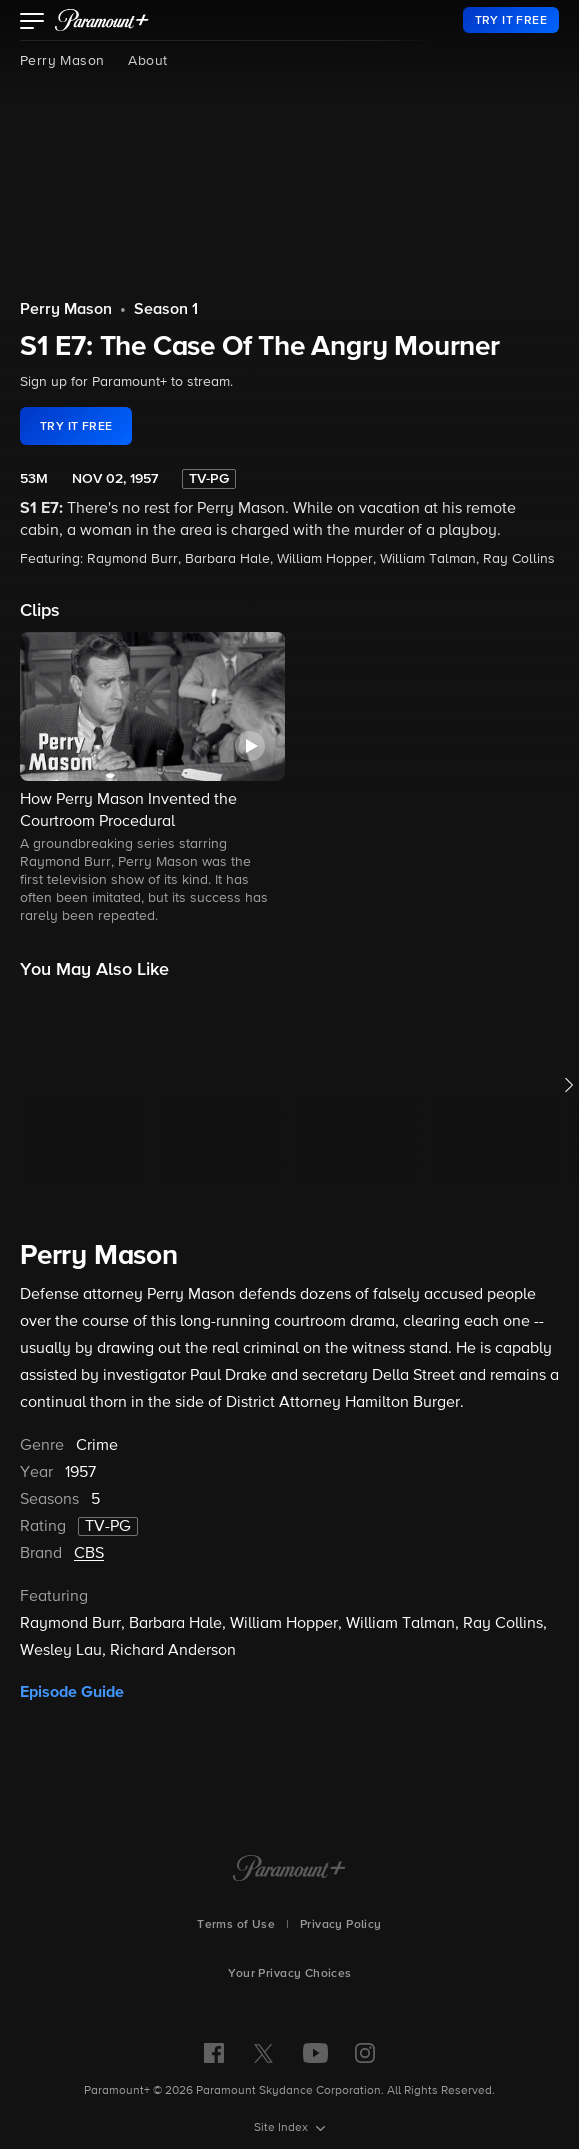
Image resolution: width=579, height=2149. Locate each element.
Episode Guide (72, 1692)
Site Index (282, 2128)
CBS (89, 1554)
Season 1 (166, 310)
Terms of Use (236, 1925)
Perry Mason (62, 61)
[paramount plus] (102, 20)
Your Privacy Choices (290, 1974)
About (147, 61)
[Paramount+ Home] (289, 1870)
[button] (32, 23)
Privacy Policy (341, 1925)
